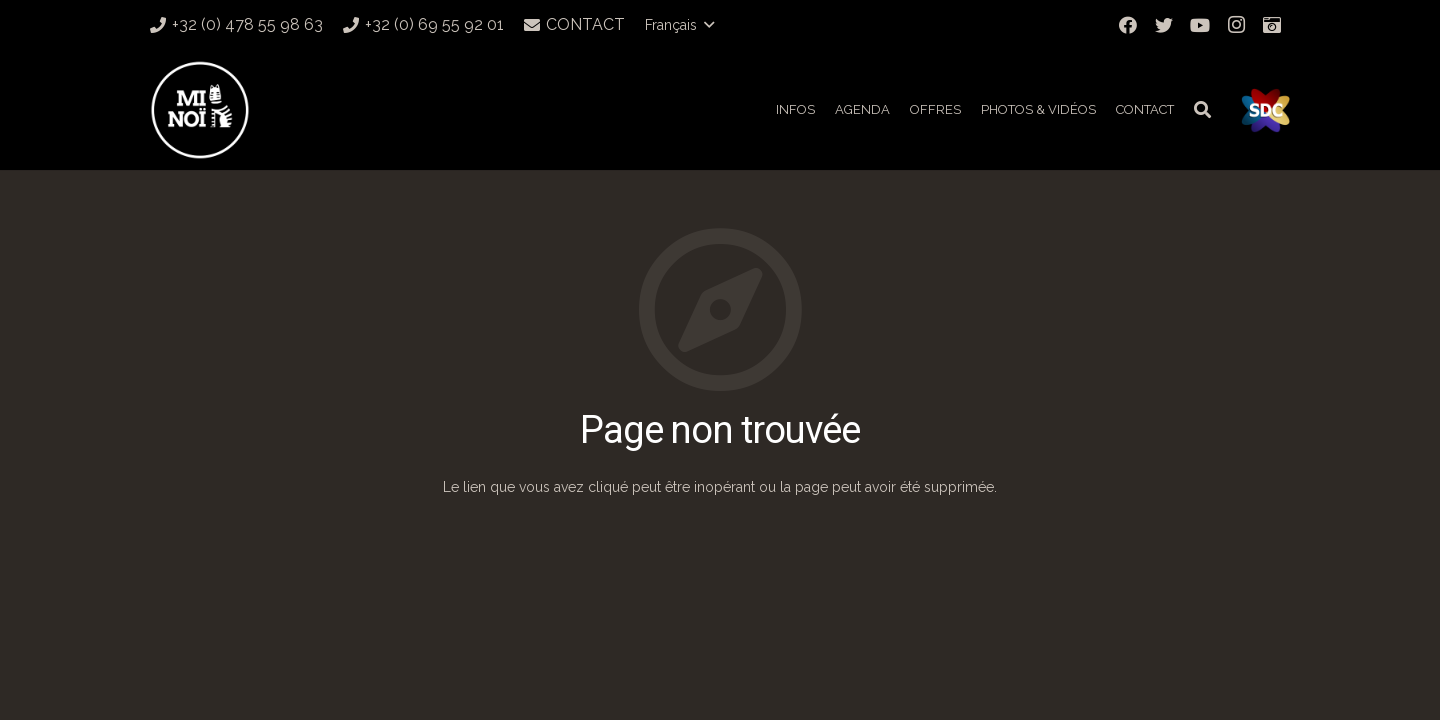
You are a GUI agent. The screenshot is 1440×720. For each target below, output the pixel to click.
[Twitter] (1164, 25)
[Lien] (200, 110)
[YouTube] (1200, 25)
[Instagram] (1236, 25)
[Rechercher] (1202, 109)
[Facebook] (1128, 25)
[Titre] (1272, 25)
